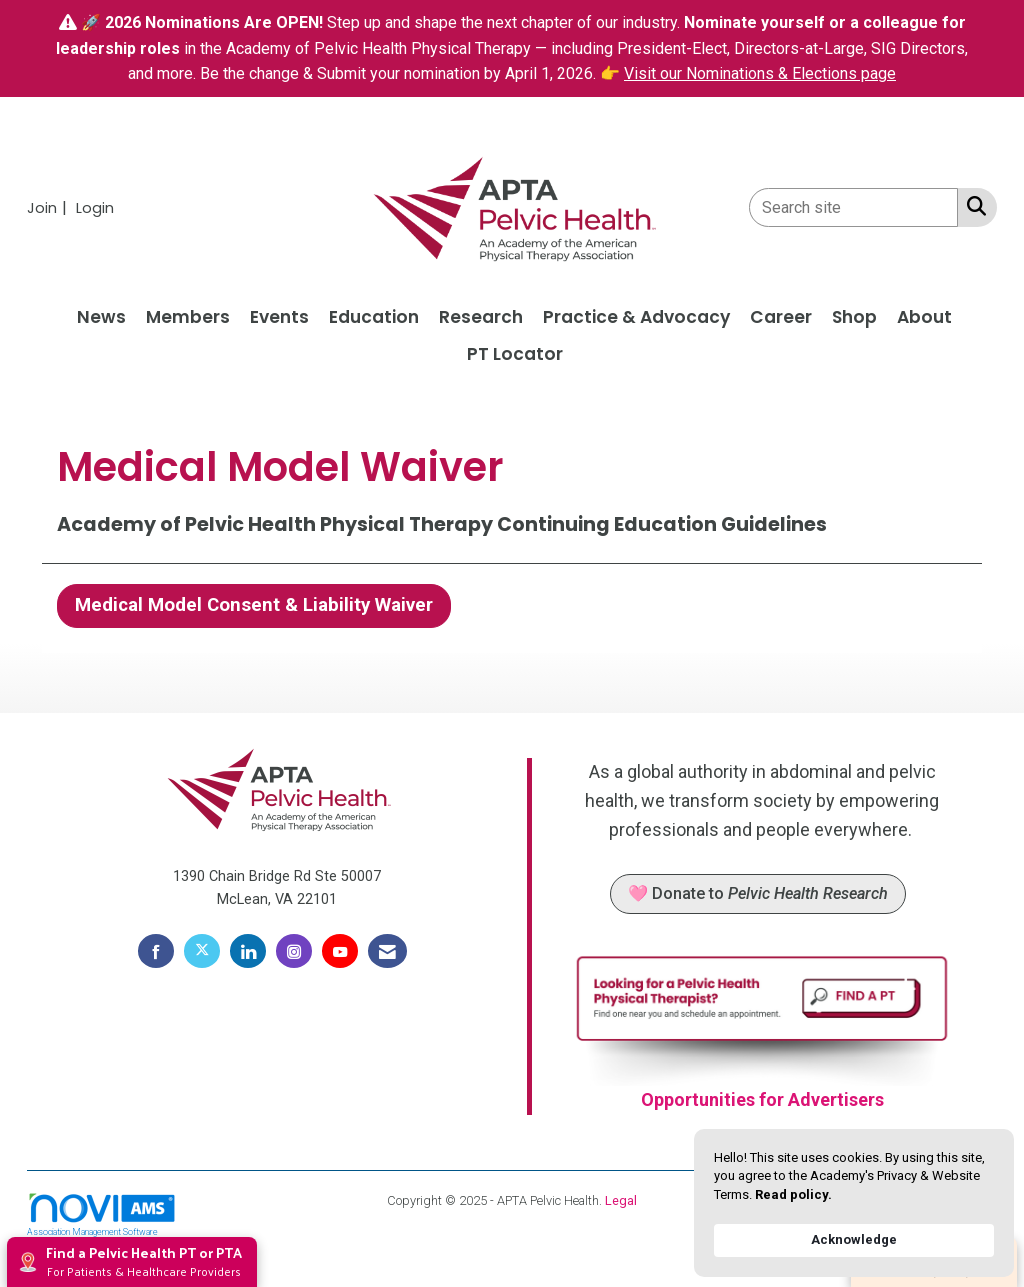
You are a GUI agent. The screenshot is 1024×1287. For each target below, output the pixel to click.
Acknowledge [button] (854, 1239)
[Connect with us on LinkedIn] (248, 951)
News (101, 317)
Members (188, 317)
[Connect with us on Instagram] (294, 951)
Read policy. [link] (793, 1194)
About (924, 317)
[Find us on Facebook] (156, 951)
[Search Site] (972, 206)
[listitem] (49, 207)
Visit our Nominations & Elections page (760, 73)
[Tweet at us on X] (202, 951)
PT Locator (515, 354)
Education (374, 317)
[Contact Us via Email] (387, 951)
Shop (854, 317)
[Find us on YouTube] (340, 951)
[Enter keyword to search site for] (853, 207)
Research (481, 317)
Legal (621, 1200)
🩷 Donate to (758, 893)
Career (781, 317)
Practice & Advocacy (636, 317)
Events (279, 317)
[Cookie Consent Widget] (854, 1203)
